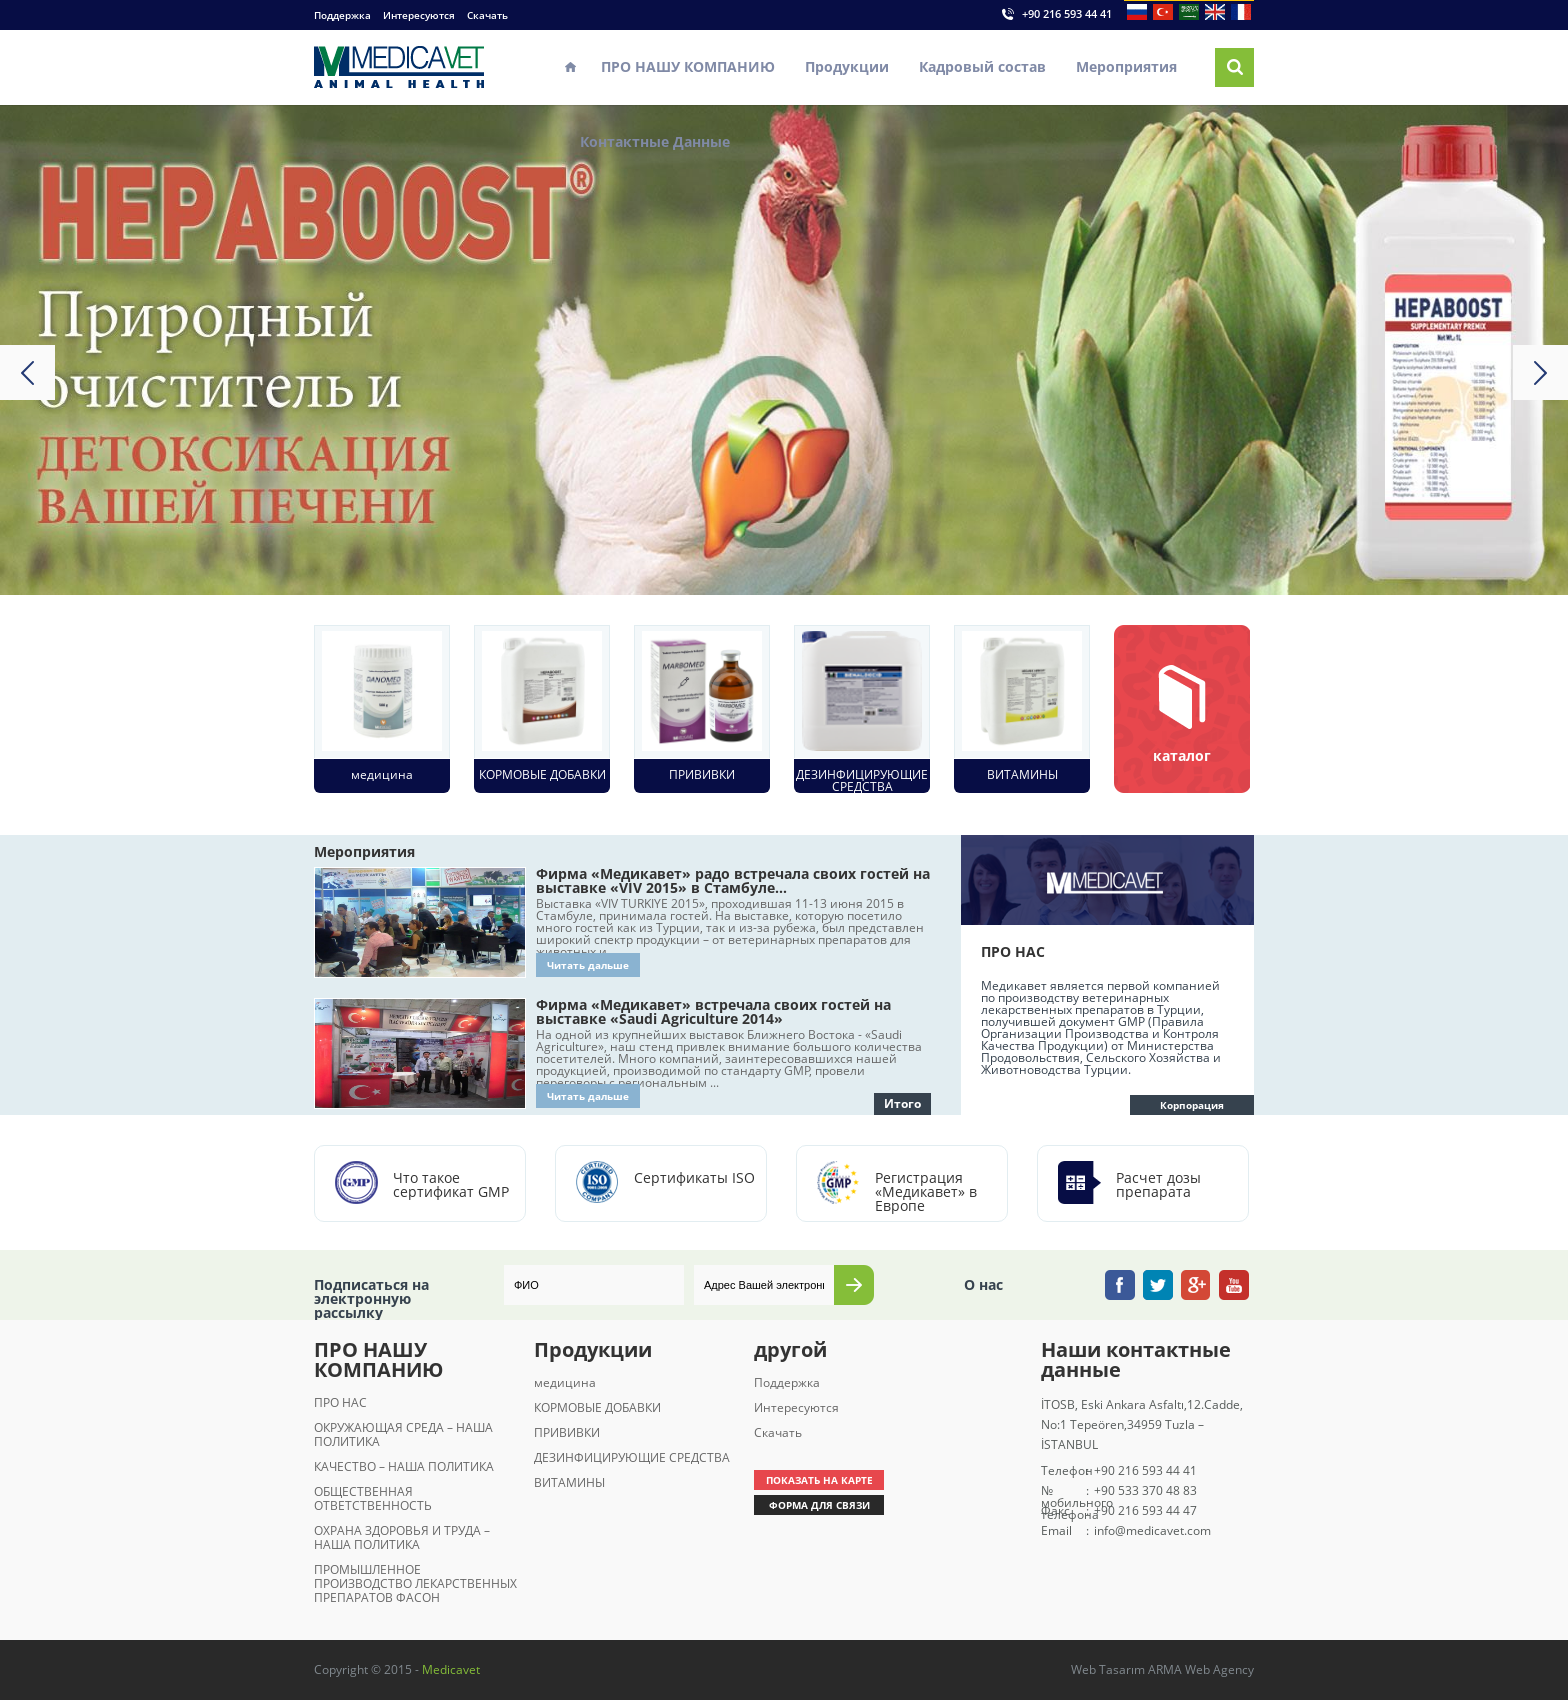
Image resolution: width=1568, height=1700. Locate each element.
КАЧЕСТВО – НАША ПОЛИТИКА (404, 1466)
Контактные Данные (655, 141)
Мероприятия (1126, 66)
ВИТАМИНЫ (569, 1482)
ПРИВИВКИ (567, 1432)
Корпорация (1192, 1105)
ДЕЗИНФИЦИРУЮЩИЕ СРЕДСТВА (632, 1457)
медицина (565, 1382)
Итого (902, 1103)
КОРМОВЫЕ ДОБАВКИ (597, 1407)
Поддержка (342, 15)
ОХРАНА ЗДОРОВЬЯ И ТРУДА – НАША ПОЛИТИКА (402, 1537)
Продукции (847, 66)
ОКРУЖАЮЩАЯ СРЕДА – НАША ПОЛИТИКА (403, 1434)
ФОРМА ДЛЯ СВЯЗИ (819, 1505)
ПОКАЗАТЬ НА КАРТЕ (819, 1480)
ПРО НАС (340, 1402)
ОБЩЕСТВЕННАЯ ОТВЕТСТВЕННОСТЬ (373, 1498)
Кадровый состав (982, 66)
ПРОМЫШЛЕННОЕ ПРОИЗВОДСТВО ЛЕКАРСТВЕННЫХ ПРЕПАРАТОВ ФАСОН (415, 1583)
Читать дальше (588, 965)
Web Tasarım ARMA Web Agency (1162, 1669)
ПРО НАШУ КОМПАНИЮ (688, 66)
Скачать (487, 15)
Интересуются (419, 15)
